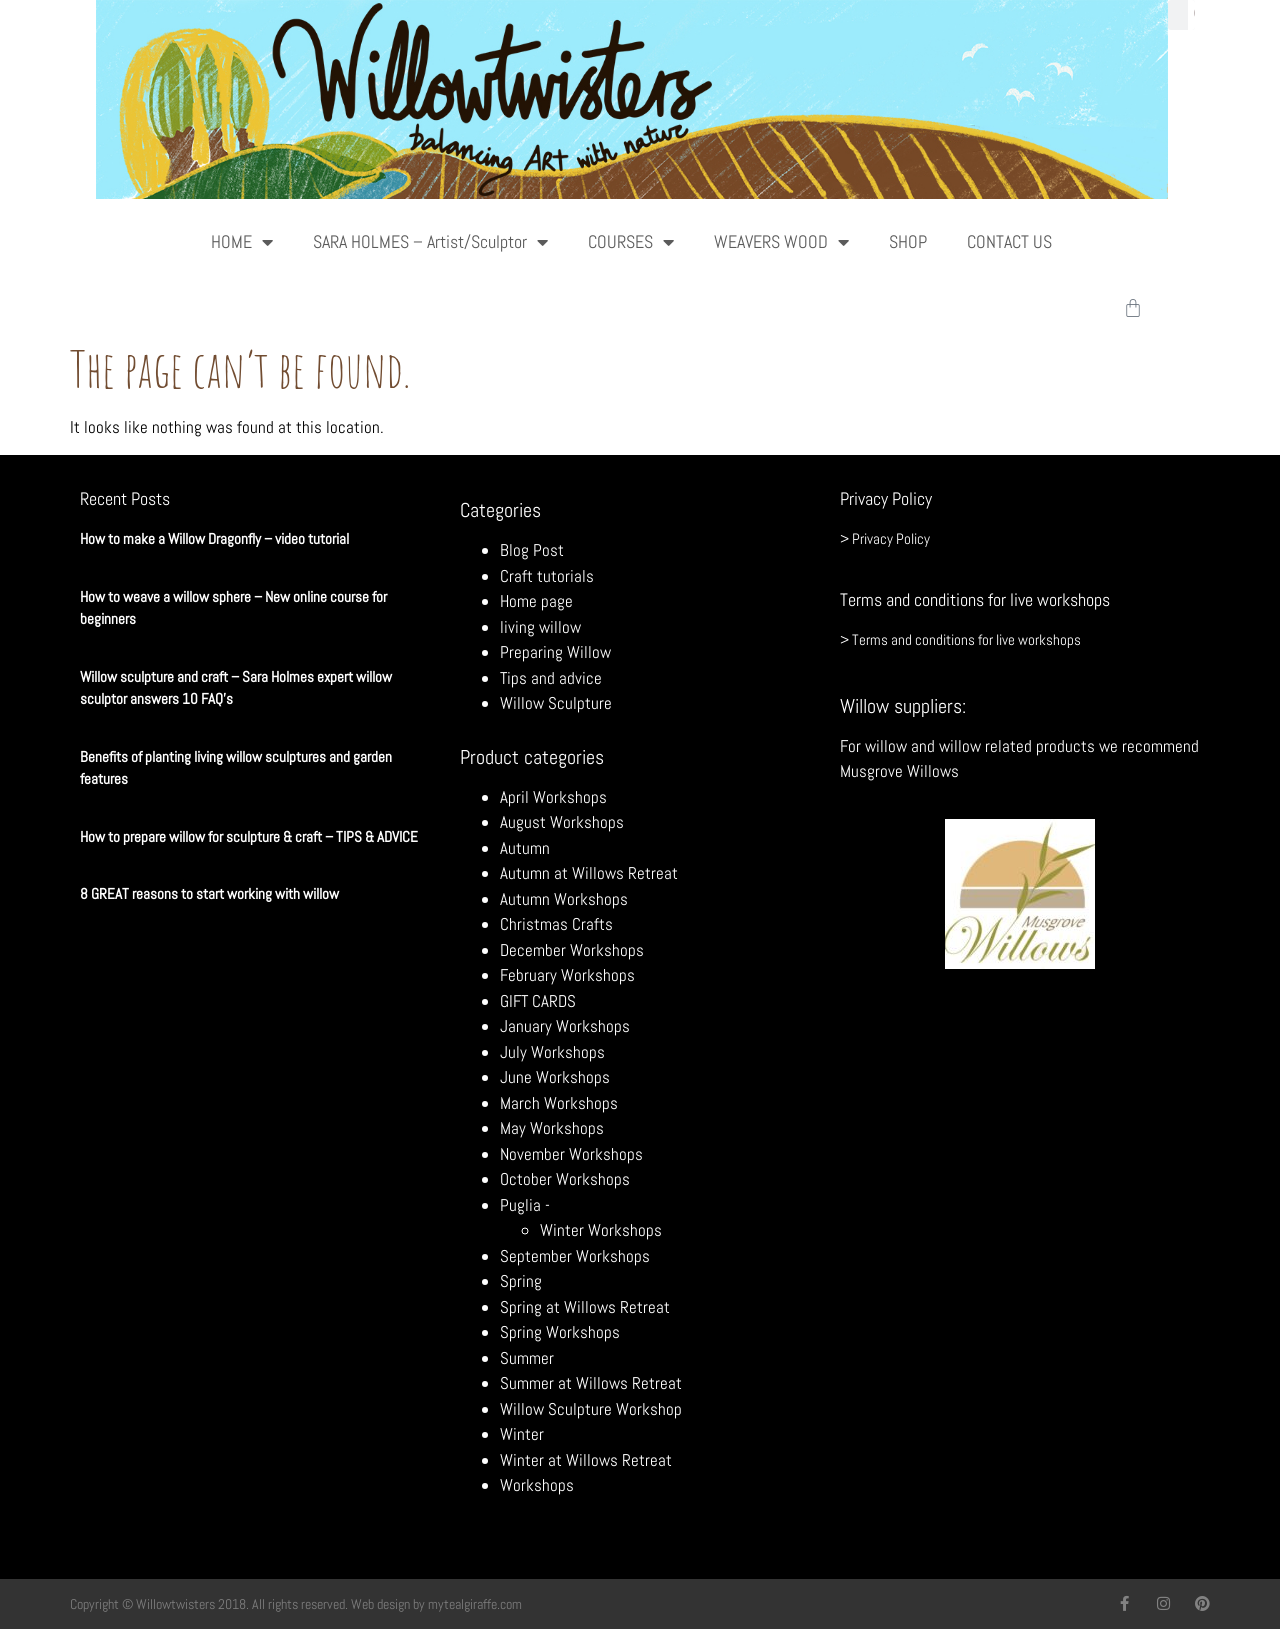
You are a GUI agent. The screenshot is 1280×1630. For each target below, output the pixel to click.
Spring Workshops (560, 1332)
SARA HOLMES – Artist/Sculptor (430, 242)
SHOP (908, 241)
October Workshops (565, 1179)
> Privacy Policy (885, 538)
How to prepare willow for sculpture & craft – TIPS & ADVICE (249, 836)
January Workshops (565, 1026)
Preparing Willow (555, 652)
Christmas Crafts (556, 924)
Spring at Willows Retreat (585, 1307)
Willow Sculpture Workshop (591, 1409)
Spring (521, 1281)
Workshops (537, 1485)
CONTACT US (1009, 241)
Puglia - (525, 1205)
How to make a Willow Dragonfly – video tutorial (214, 538)
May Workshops (552, 1128)
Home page (536, 601)
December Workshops (572, 950)
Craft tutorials (547, 576)
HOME (242, 242)
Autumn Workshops (564, 899)
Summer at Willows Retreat (591, 1383)
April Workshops (553, 797)
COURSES (631, 242)
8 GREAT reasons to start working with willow (209, 893)
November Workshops (571, 1154)
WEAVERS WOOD (781, 242)
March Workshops (559, 1103)
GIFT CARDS (538, 1001)
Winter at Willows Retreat (586, 1460)
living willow (540, 627)
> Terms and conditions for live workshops (960, 639)
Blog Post (532, 550)
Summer (527, 1358)
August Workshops (562, 822)
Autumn (525, 848)
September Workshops (575, 1256)
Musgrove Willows (899, 771)
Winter (522, 1434)
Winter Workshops (601, 1230)
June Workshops (555, 1077)
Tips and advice (551, 678)
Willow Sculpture (556, 703)
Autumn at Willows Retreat (589, 873)
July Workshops (552, 1052)
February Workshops (567, 975)
